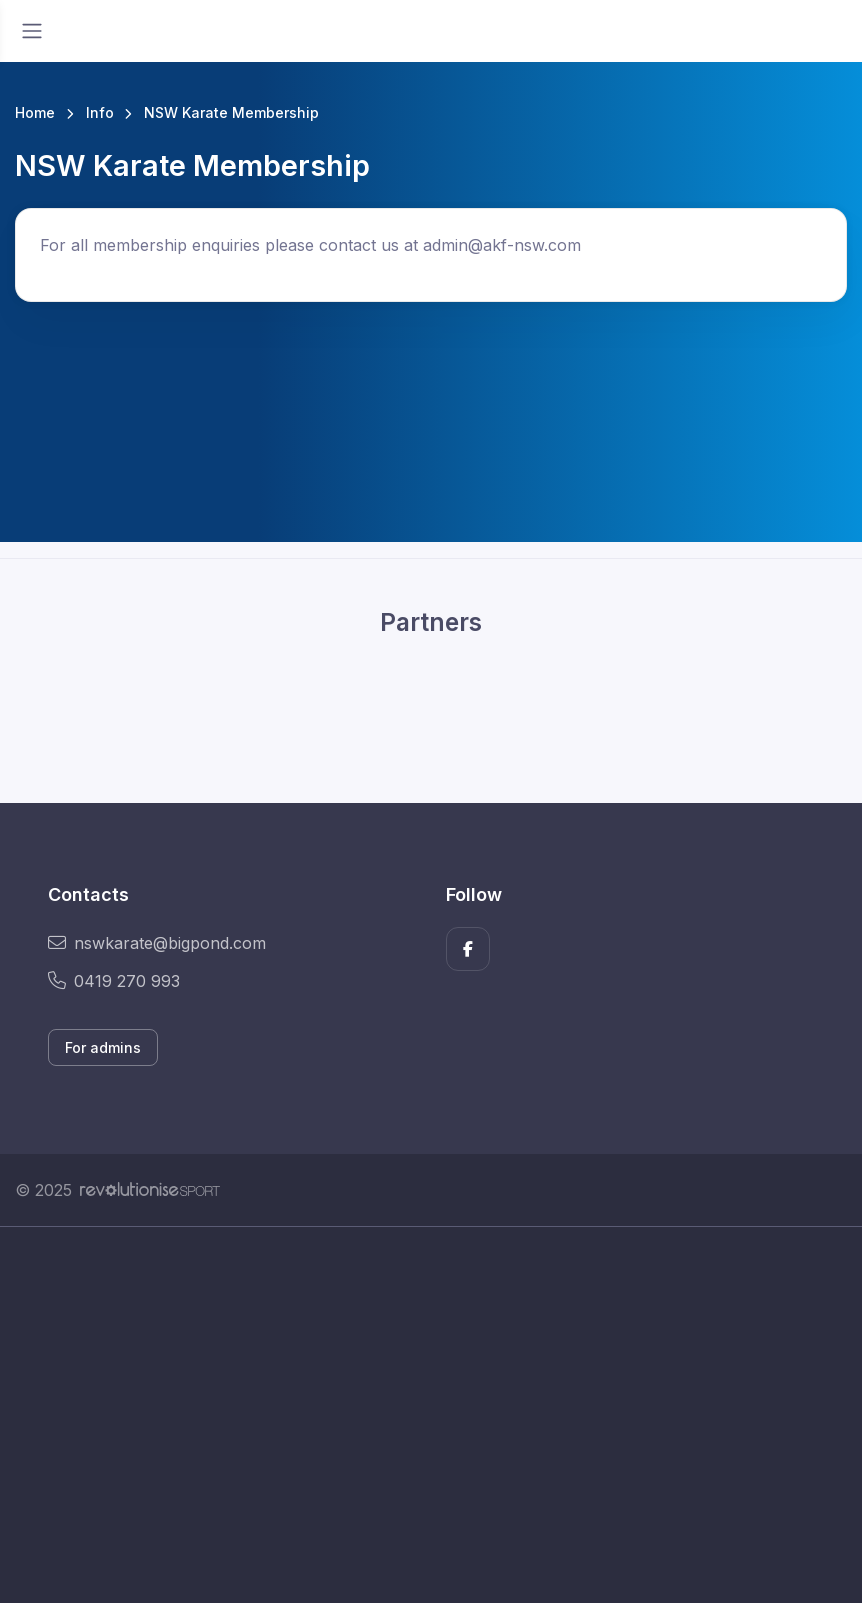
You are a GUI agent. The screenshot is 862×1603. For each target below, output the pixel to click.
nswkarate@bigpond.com (157, 943)
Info (100, 112)
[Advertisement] (431, 1415)
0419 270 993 (114, 981)
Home (35, 112)
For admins (103, 1047)
